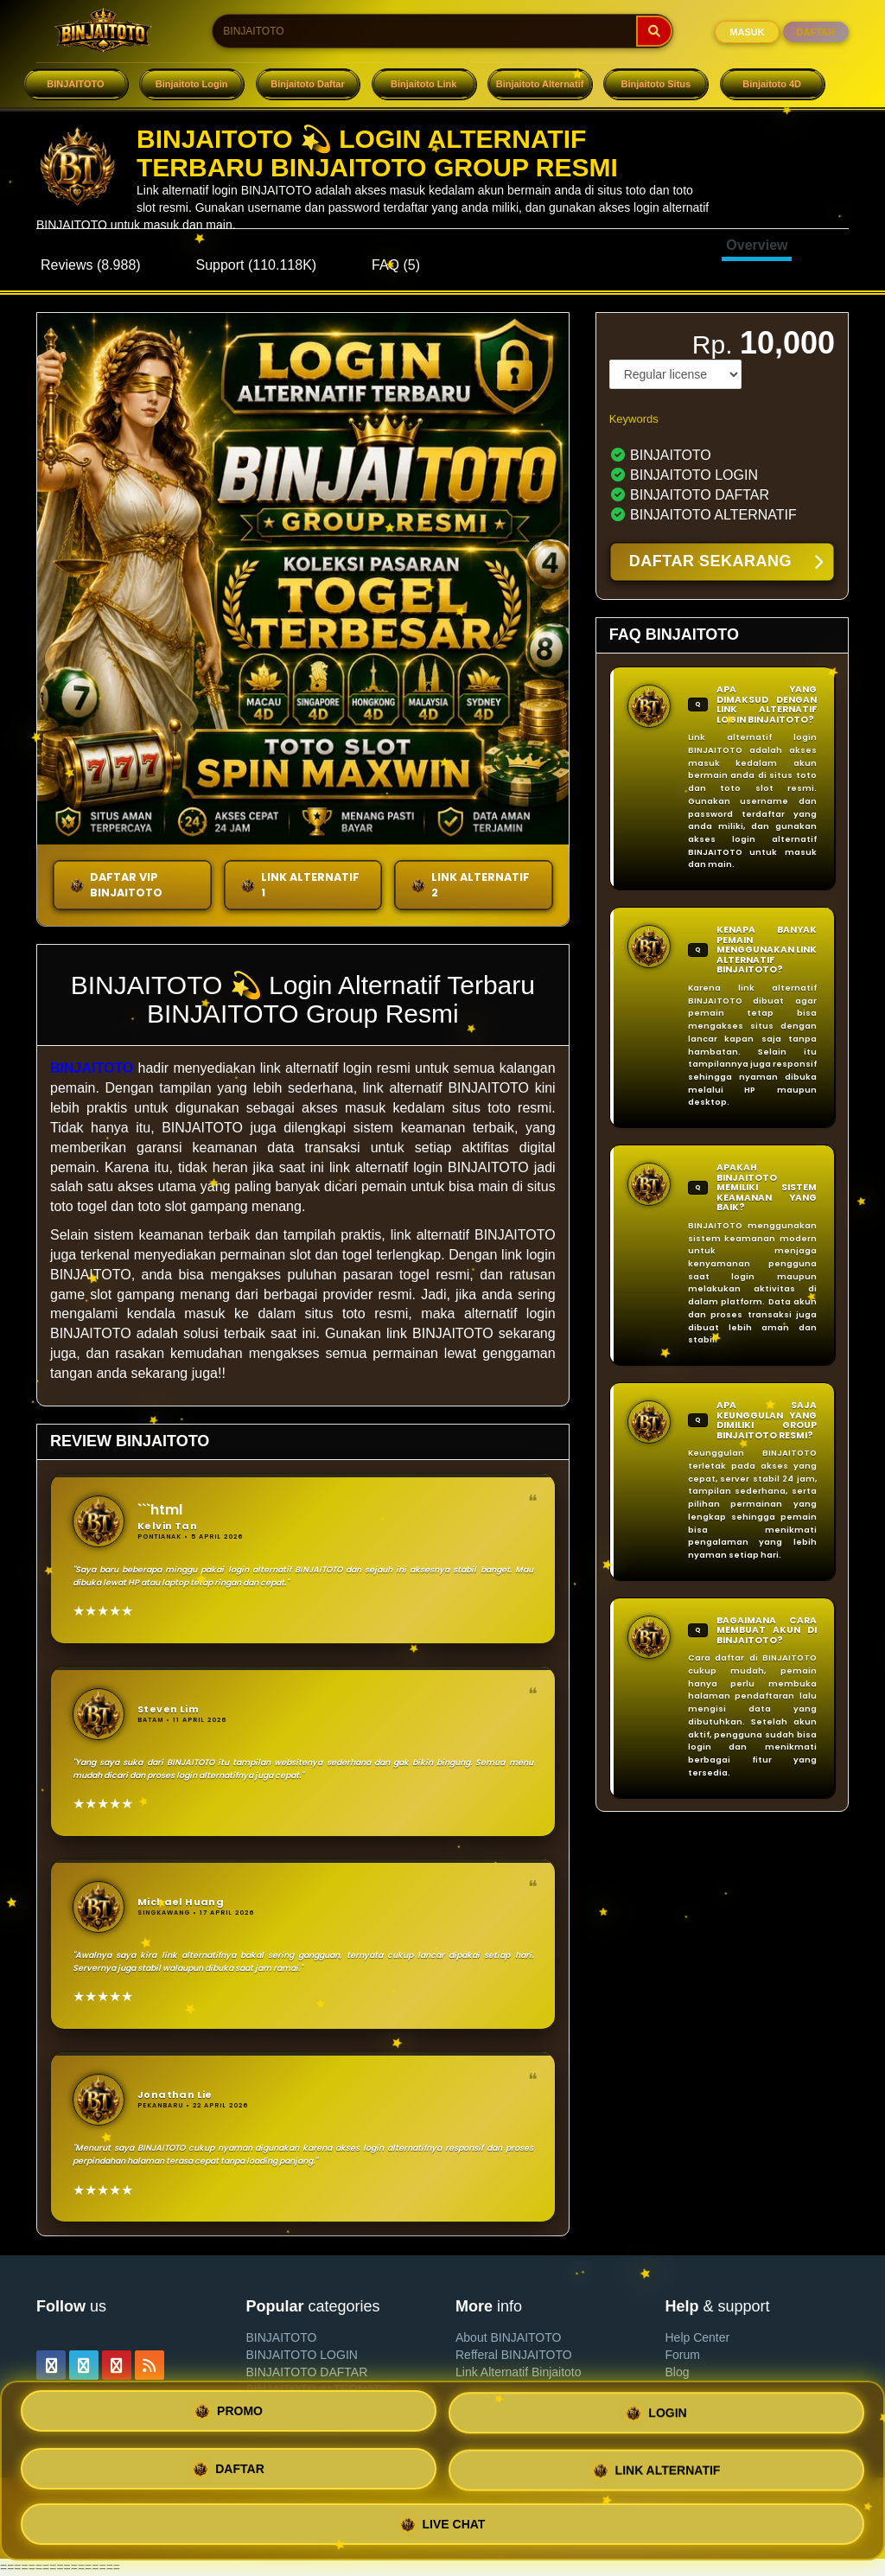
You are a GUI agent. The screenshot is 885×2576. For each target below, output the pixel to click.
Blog (677, 2372)
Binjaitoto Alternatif (540, 84)
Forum (682, 2355)
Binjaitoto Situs (656, 84)
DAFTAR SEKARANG (726, 563)
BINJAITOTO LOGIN (302, 2355)
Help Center (697, 2337)
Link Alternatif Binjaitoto (518, 2372)
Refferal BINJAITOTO (513, 2355)
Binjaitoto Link (423, 84)
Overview (756, 245)
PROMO (228, 2416)
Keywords (634, 418)
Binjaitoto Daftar (308, 84)
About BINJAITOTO (508, 2337)
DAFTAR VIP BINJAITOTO (115, 885)
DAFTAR (816, 32)
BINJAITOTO (75, 84)
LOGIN (656, 2417)
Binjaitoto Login (192, 84)
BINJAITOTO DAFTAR (307, 2372)
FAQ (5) (396, 265)
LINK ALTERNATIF (657, 2469)
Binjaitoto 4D (771, 84)
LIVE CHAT (443, 2520)
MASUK (746, 32)
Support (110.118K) (256, 265)
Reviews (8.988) (91, 265)
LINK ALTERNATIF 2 (470, 885)
